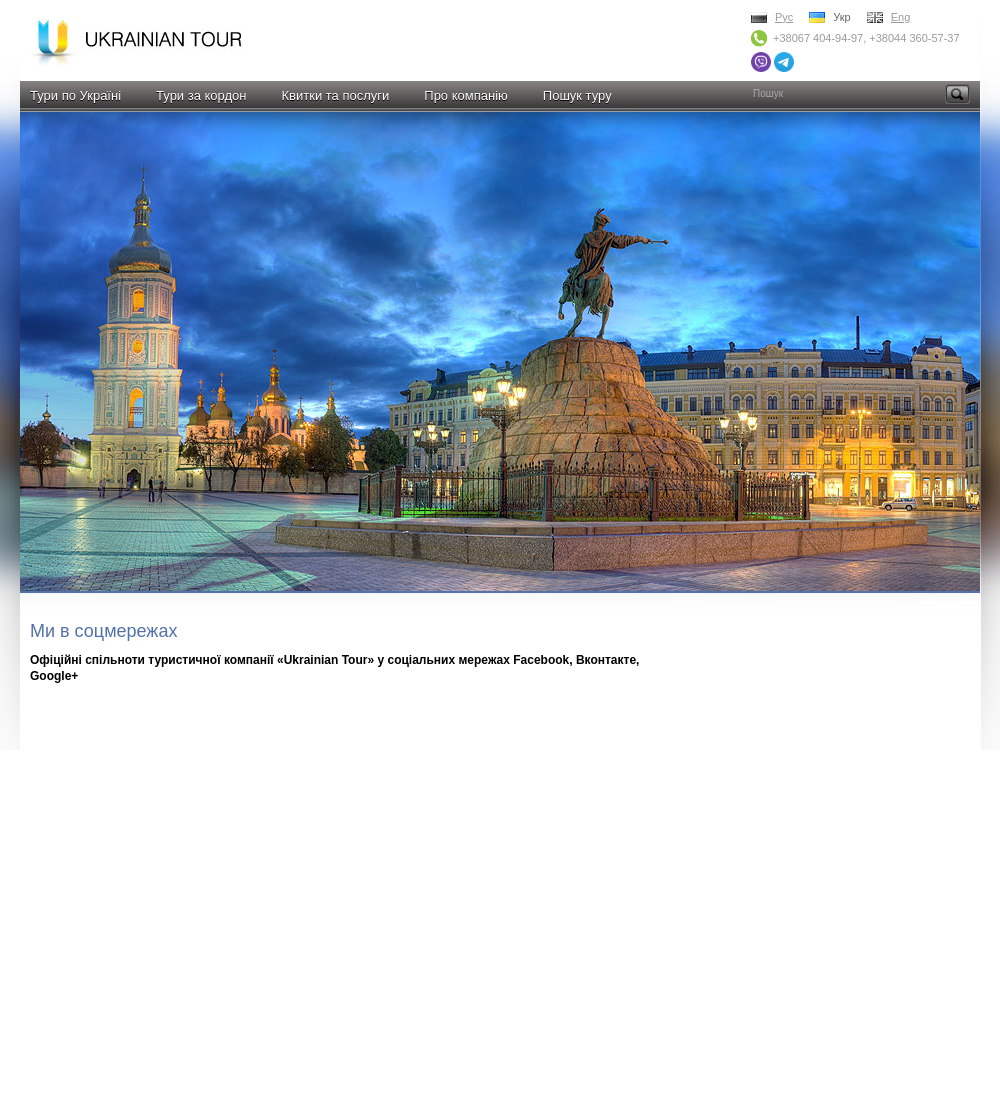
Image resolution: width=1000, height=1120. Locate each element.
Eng (901, 17)
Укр (841, 17)
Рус (784, 17)
